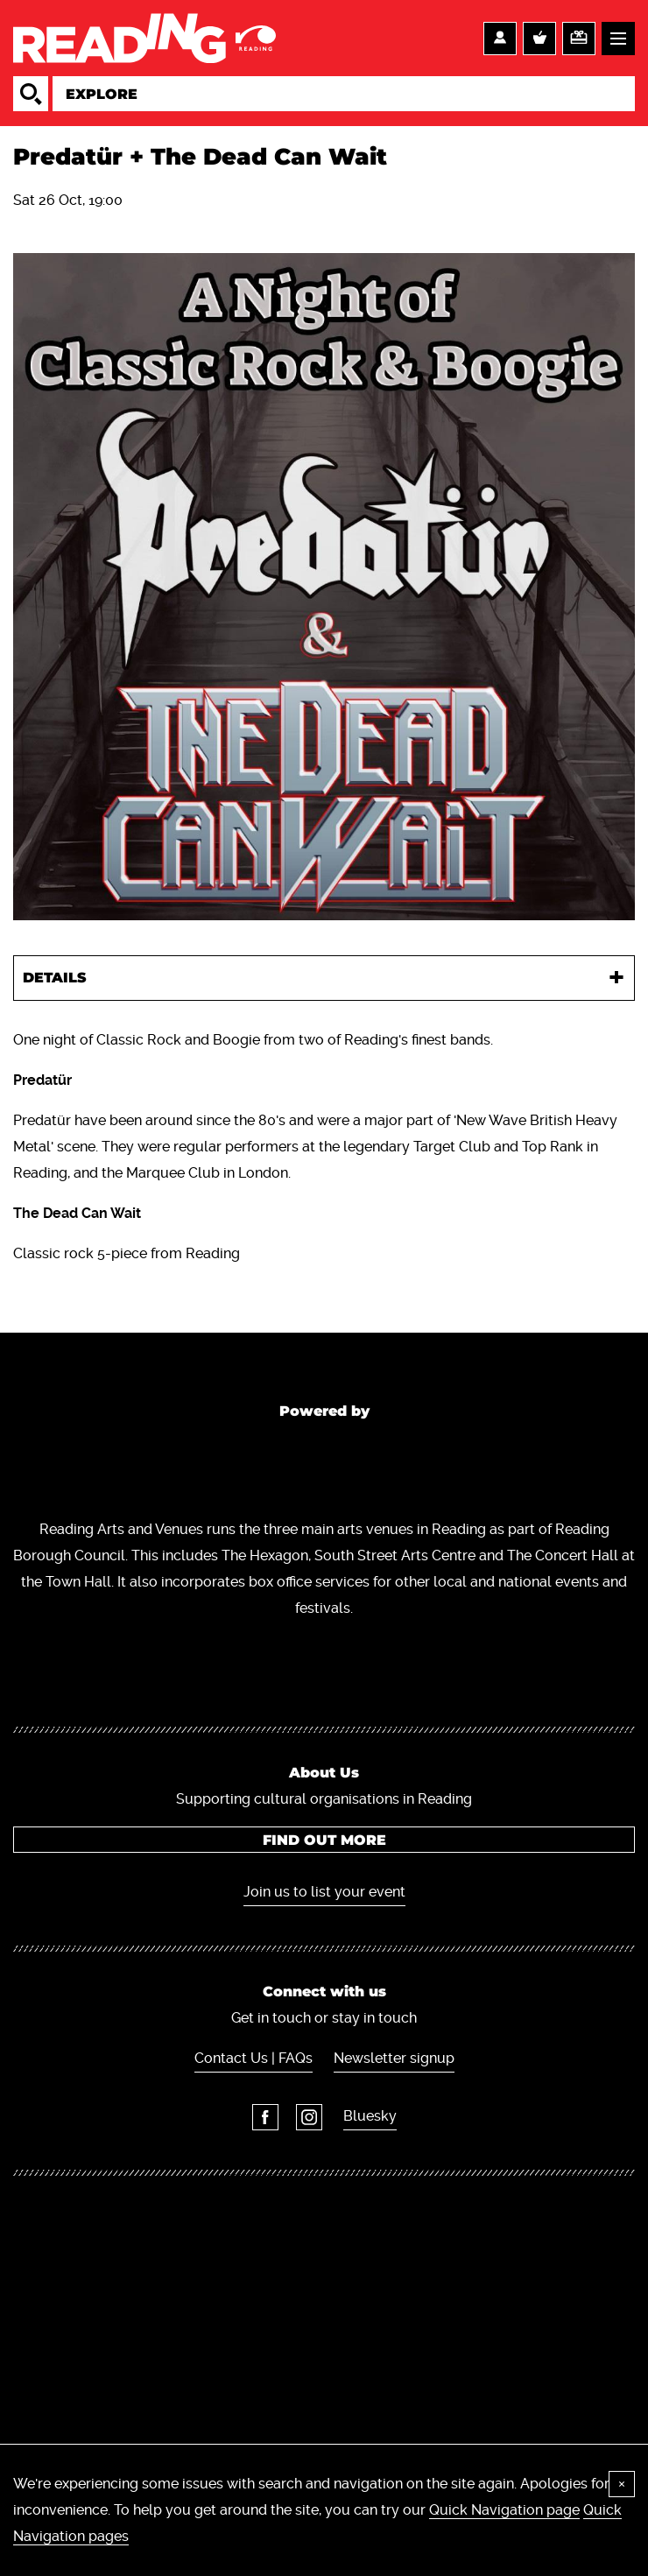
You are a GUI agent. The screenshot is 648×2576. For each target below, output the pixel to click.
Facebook (265, 2117)
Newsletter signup (394, 2058)
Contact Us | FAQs (253, 2058)
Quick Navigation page (504, 2510)
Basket (539, 38)
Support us (578, 38)
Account (500, 38)
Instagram (309, 2117)
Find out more (324, 1840)
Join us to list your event (324, 1891)
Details (55, 977)
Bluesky (370, 2116)
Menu (618, 38)
